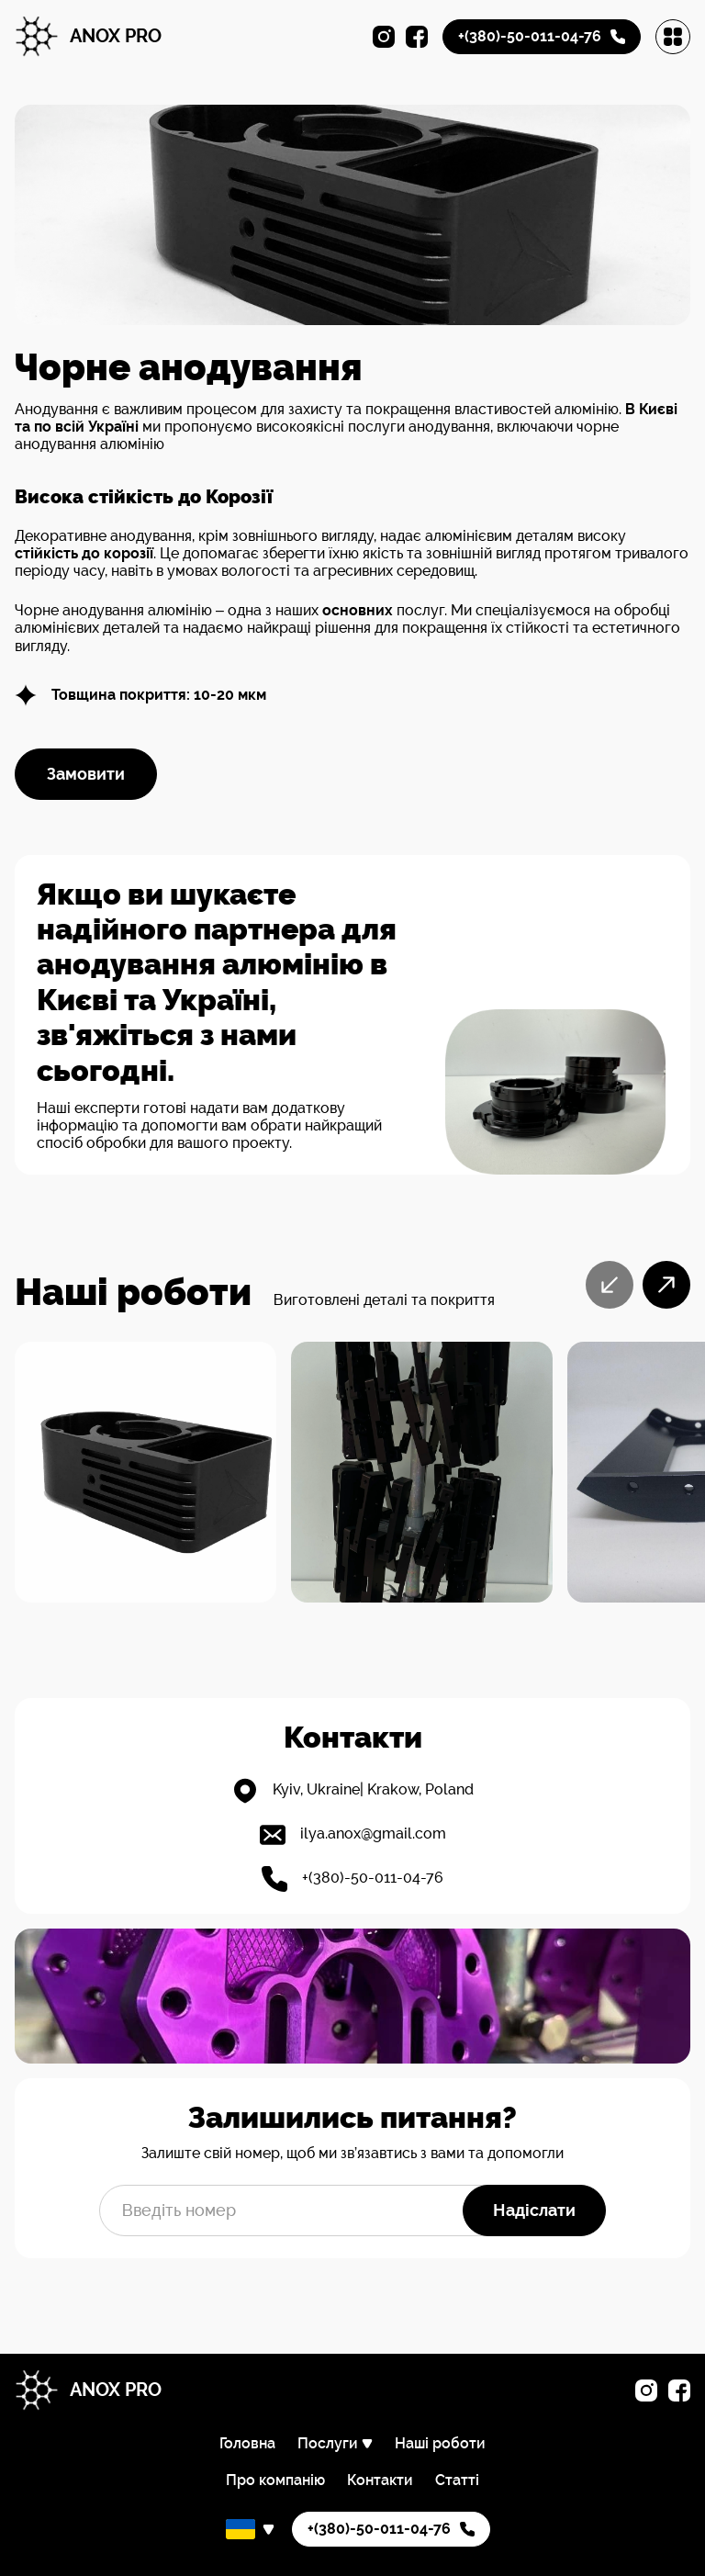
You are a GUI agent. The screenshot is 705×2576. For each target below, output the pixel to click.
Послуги (327, 2443)
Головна (247, 2443)
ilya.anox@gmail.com (373, 1833)
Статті (457, 2480)
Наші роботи (440, 2443)
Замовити (86, 774)
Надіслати (534, 2210)
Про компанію (275, 2480)
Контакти (380, 2480)
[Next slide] (666, 1285)
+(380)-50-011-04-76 (372, 1877)
